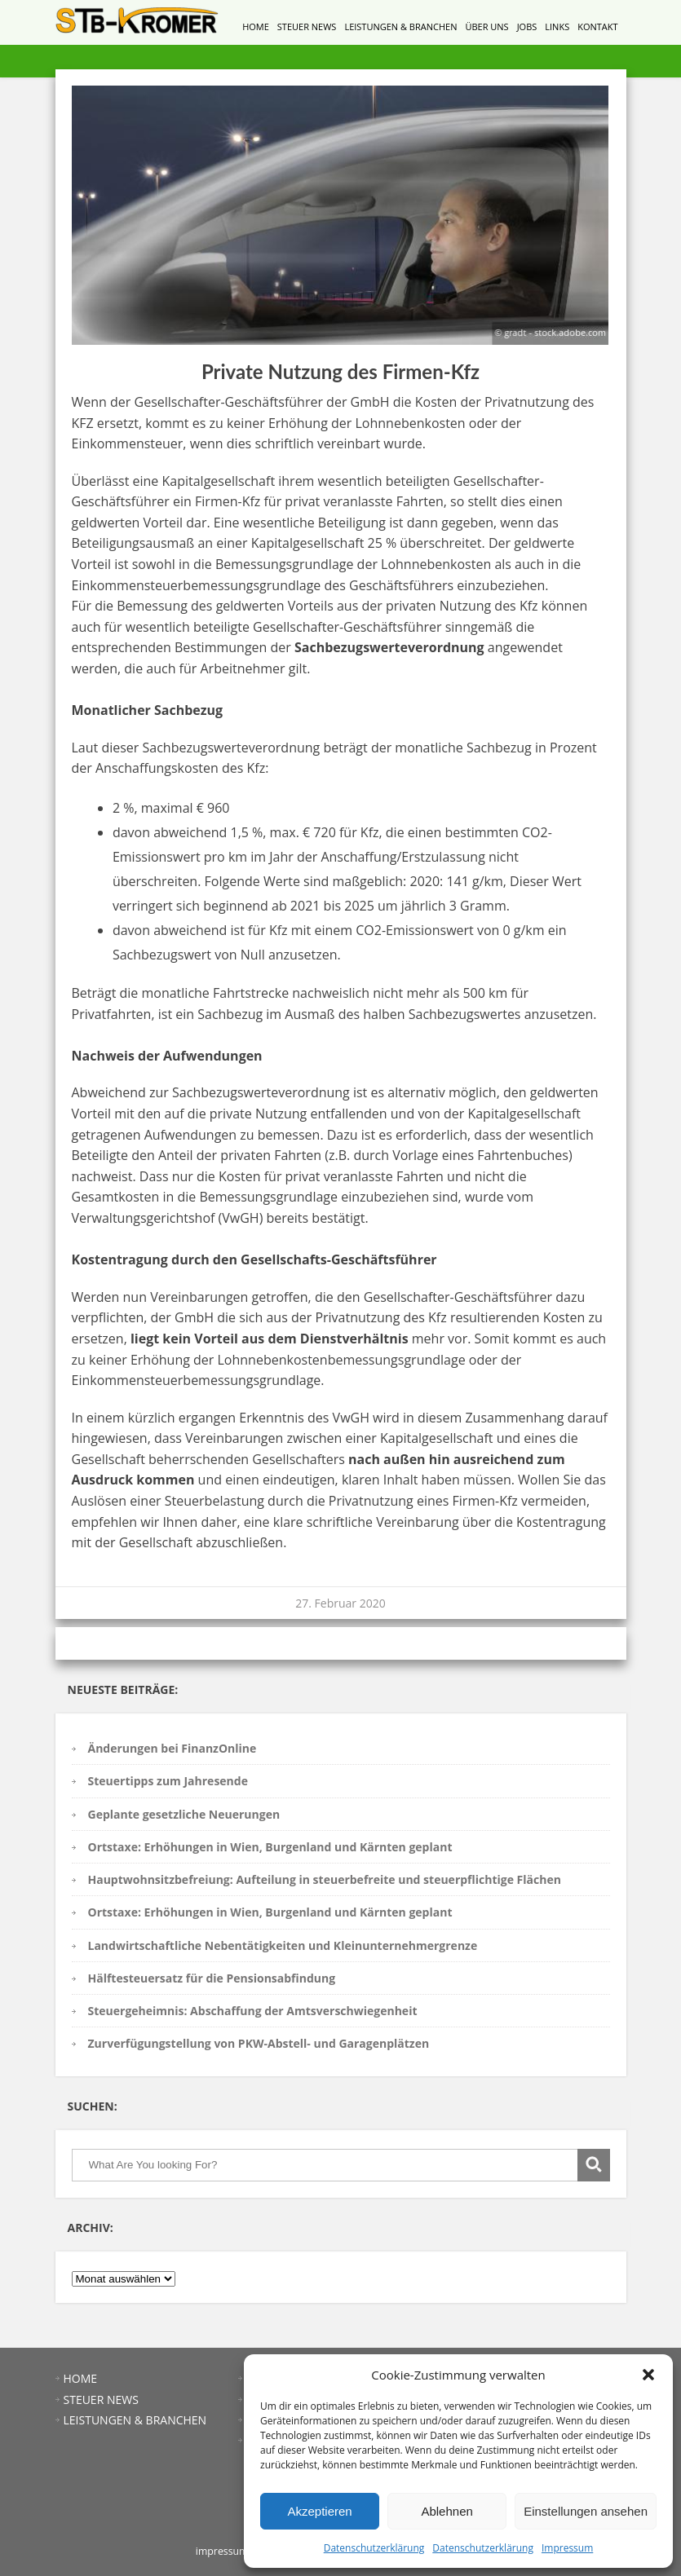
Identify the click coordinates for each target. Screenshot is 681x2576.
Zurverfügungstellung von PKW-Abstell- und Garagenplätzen (259, 2043)
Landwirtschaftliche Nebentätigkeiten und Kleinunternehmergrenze (283, 1945)
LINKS (557, 26)
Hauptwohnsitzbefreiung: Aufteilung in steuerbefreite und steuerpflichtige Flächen (324, 1879)
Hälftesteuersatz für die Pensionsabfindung (212, 1978)
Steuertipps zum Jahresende (168, 1781)
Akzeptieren (319, 2511)
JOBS (527, 26)
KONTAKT (597, 26)
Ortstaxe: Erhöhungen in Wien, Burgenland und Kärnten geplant (270, 1847)
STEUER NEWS (307, 26)
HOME (255, 26)
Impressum (567, 2548)
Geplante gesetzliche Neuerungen (184, 1814)
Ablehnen (446, 2511)
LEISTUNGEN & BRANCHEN (400, 26)
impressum (222, 2551)
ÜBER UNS (486, 26)
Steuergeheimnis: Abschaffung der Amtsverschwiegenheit (253, 2010)
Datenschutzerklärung (374, 2548)
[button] (648, 2374)
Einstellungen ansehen (586, 2511)
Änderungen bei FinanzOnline (172, 1748)
